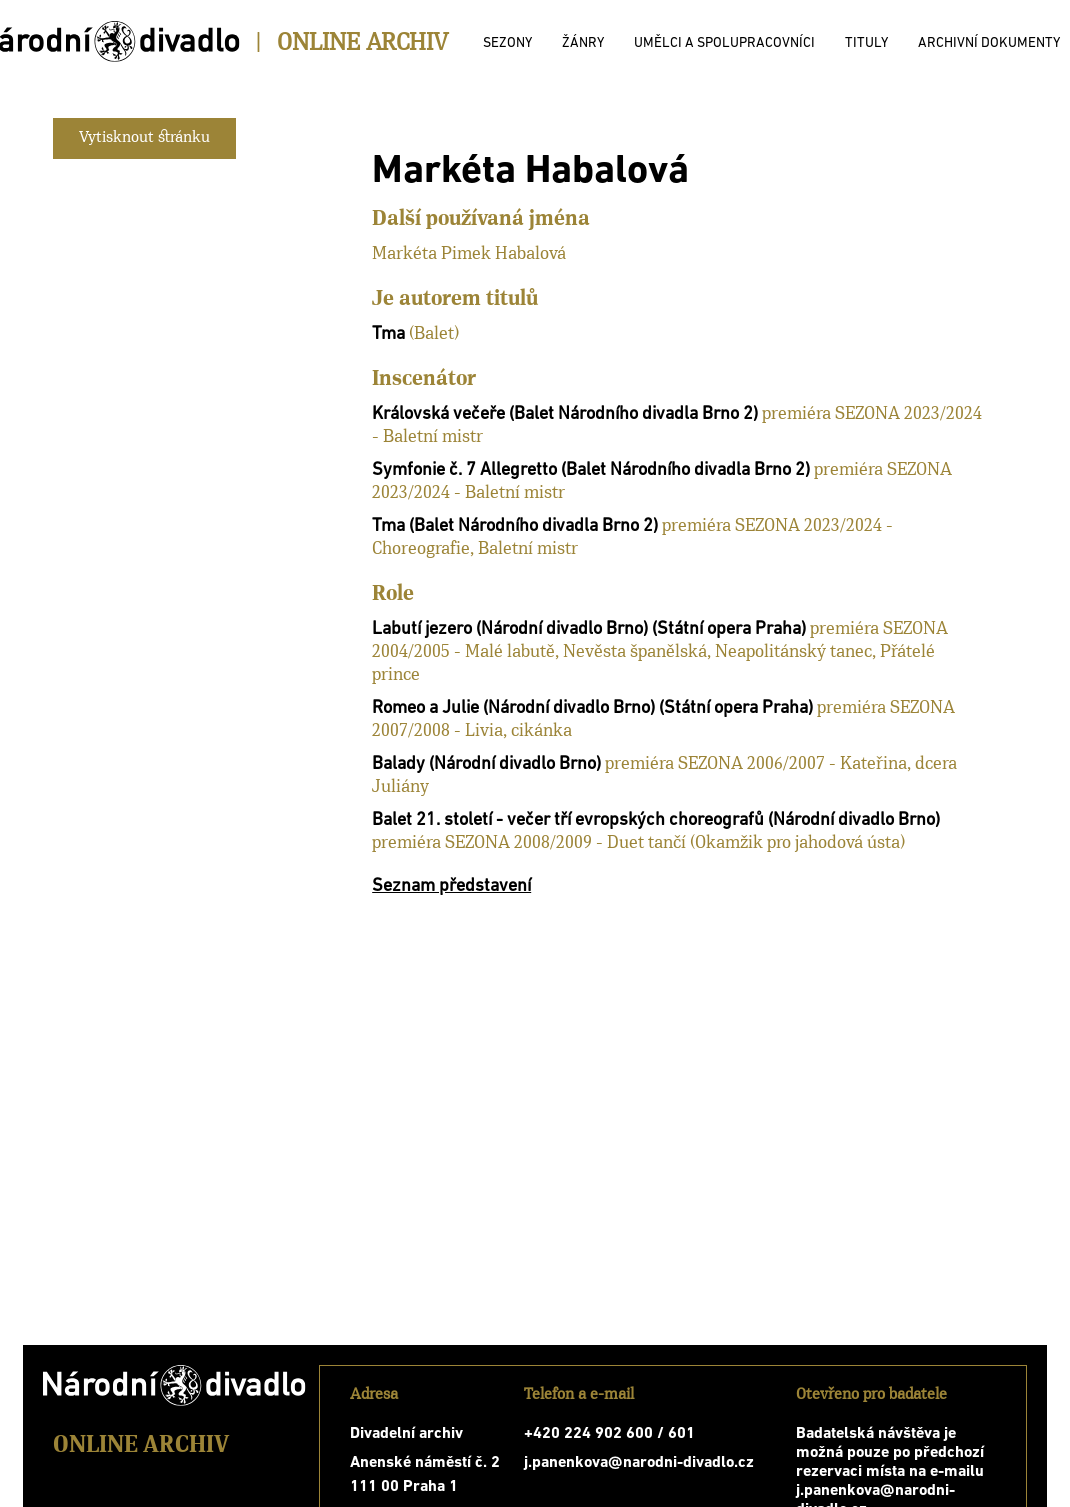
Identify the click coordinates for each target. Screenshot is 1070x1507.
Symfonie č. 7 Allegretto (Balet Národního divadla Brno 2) (591, 470)
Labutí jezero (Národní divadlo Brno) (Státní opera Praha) (589, 629)
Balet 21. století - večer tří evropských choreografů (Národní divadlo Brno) (656, 820)
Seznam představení (451, 886)
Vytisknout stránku (144, 138)
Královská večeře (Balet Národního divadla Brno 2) (565, 414)
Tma (388, 334)
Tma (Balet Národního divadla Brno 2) (515, 526)
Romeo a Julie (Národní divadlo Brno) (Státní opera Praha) (592, 708)
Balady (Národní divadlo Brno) (486, 764)
